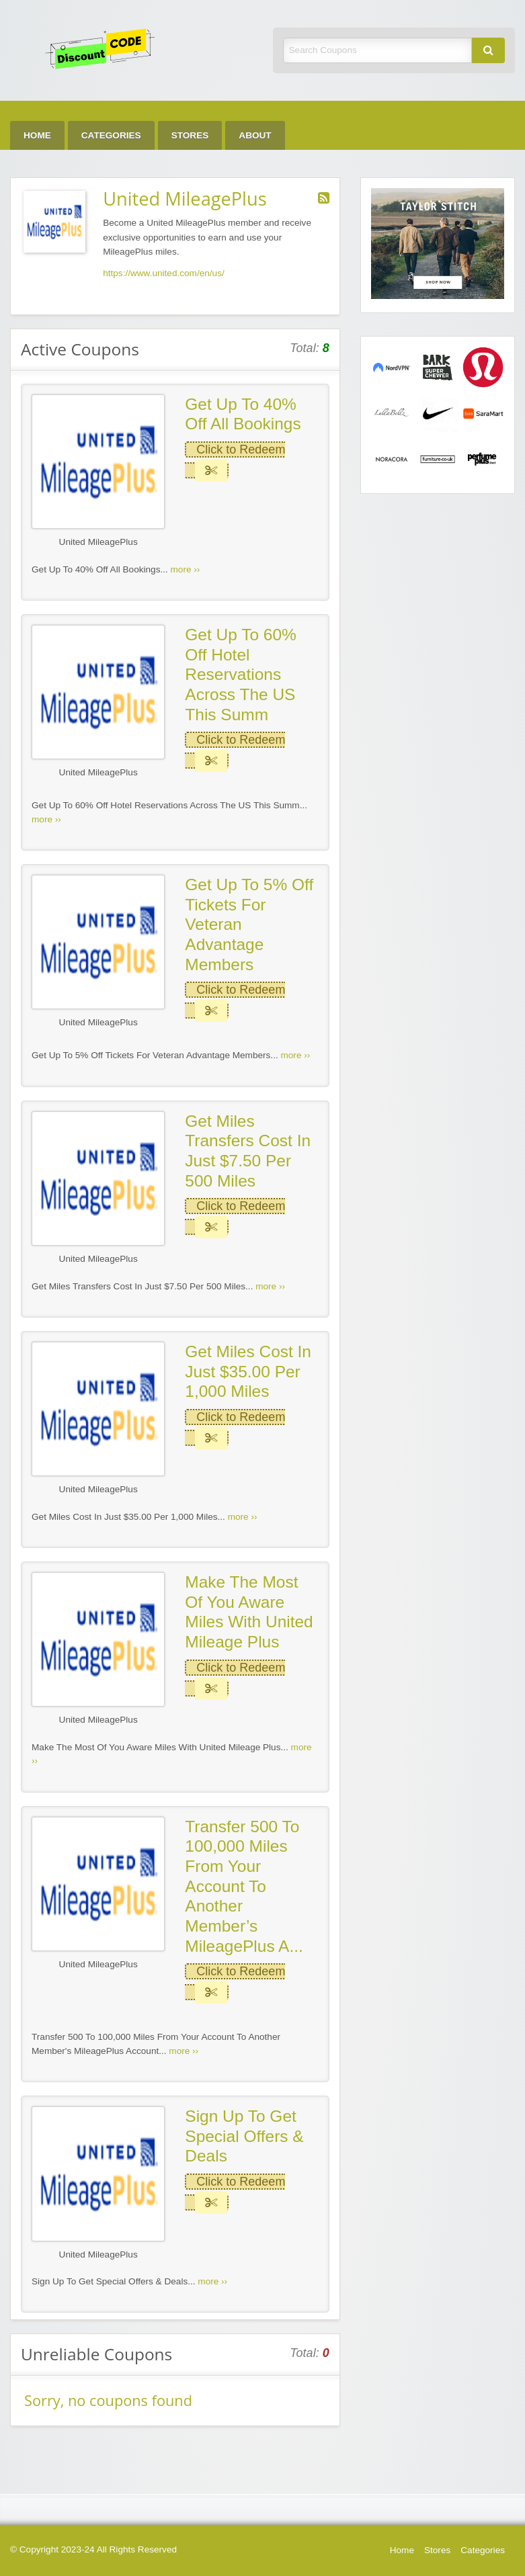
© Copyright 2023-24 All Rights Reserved (93, 2549)
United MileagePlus (98, 542)
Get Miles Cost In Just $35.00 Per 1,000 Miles (248, 1371)
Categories (111, 135)
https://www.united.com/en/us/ (164, 273)
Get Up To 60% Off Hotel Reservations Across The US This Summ (240, 675)
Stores (190, 135)
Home (37, 135)
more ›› (185, 569)
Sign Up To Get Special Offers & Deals (244, 2136)
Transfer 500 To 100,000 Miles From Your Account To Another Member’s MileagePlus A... (243, 1886)
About (255, 135)
